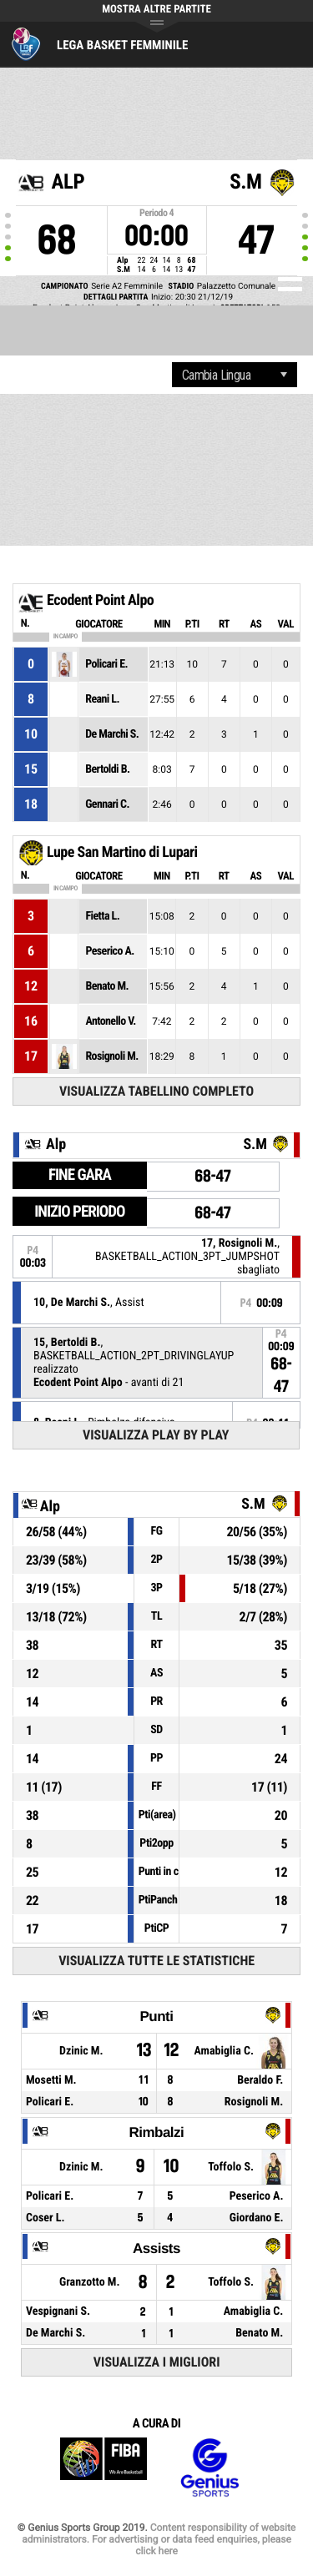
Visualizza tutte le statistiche (156, 1961)
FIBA (103, 2467)
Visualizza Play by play (156, 1435)
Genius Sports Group (209, 2467)
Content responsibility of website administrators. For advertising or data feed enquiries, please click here (158, 2539)
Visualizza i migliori (156, 2362)
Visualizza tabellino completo (156, 1091)
